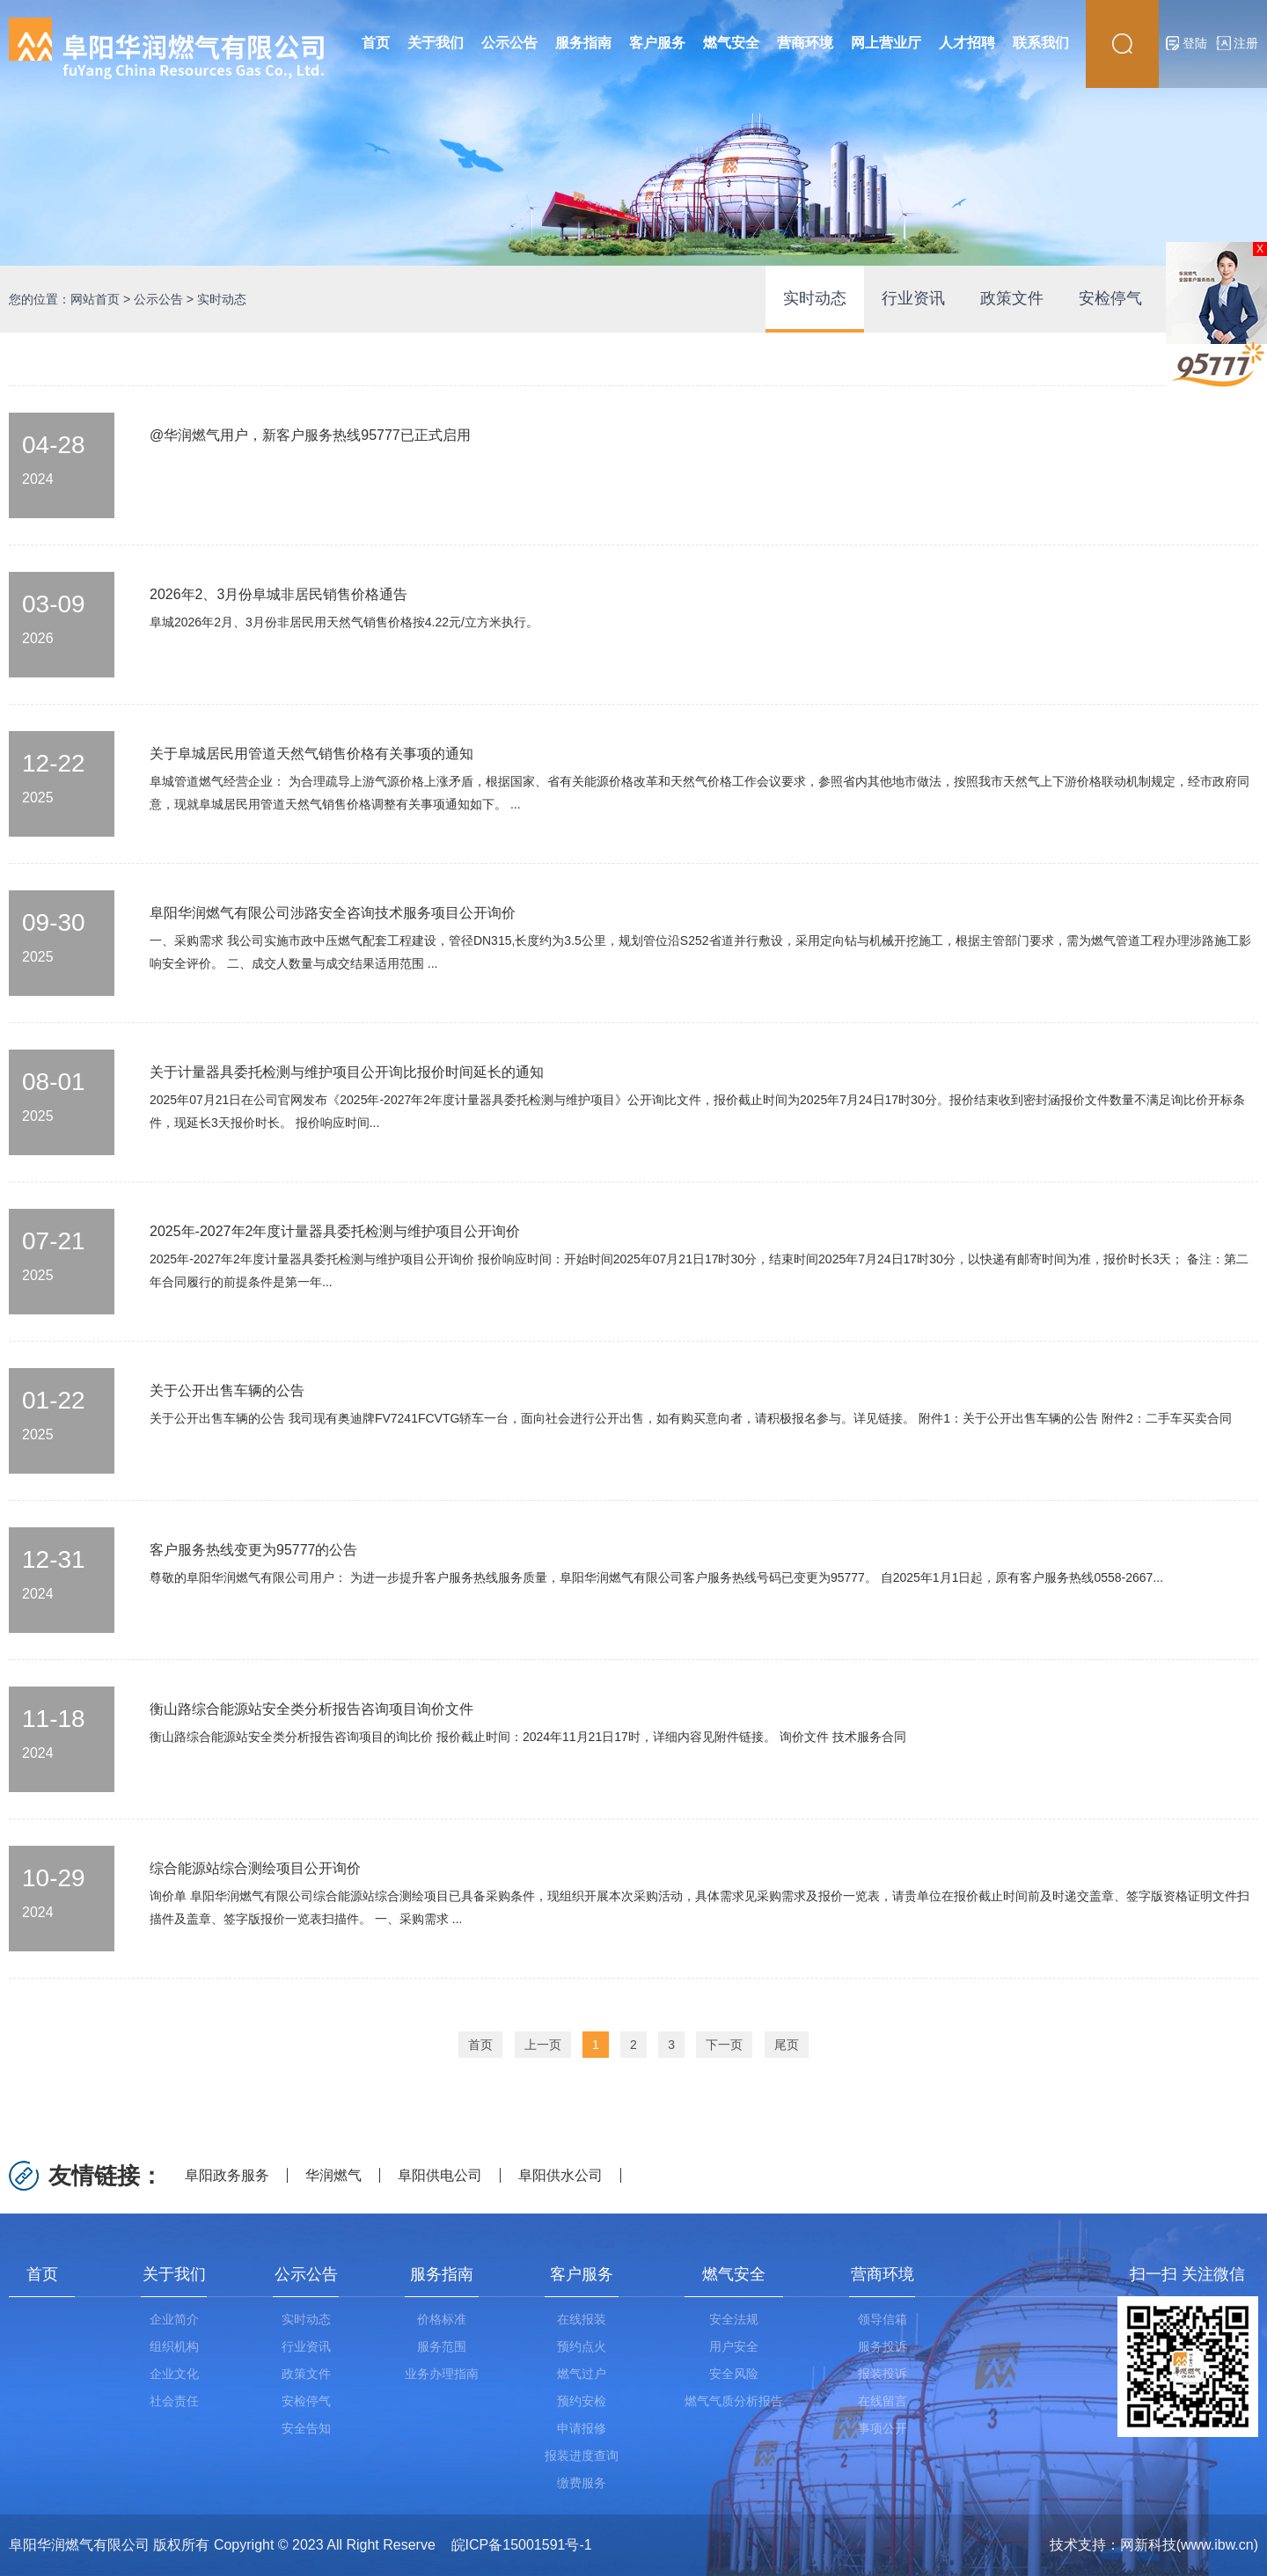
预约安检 (581, 2401)
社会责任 (174, 2401)
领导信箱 (882, 2319)
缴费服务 (581, 2483)
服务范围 (441, 2346)
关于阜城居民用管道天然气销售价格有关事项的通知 (311, 753)
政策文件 (1012, 298)
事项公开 (882, 2428)
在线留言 (882, 2401)
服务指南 (583, 42)
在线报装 (581, 2319)
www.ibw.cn (1217, 2544)
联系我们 (1041, 42)
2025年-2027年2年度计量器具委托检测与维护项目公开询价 (335, 1231)
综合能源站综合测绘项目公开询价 (255, 1868)
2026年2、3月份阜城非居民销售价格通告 (278, 594)
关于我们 (435, 42)
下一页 (724, 2045)
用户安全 (733, 2346)
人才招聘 (967, 42)
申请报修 (581, 2428)
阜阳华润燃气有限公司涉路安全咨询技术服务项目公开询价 (333, 912)
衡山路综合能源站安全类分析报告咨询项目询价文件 (311, 1708)
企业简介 (174, 2319)
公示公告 (509, 42)
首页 (376, 42)
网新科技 (1148, 2544)
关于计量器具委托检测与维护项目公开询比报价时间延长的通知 (347, 1072)
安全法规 (733, 2319)
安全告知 (306, 2428)
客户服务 (657, 42)
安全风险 (733, 2374)
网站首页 (95, 299)
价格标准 (441, 2319)
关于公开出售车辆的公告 (227, 1390)
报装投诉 (882, 2374)
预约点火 (581, 2346)
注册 (1246, 43)
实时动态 (814, 298)
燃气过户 (581, 2374)
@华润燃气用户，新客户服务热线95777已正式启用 (310, 435)
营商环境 (805, 42)
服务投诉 (882, 2346)
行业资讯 (913, 298)
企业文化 (174, 2374)
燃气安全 (731, 42)
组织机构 (174, 2346)
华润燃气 (333, 2175)
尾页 (786, 2045)
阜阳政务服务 (227, 2175)
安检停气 (1110, 298)
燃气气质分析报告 (734, 2401)
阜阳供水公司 (560, 2175)
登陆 (1195, 43)
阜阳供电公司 (440, 2175)
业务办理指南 (442, 2374)
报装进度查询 (582, 2455)
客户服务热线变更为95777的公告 (254, 1549)
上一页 (542, 2045)
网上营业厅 (886, 42)
